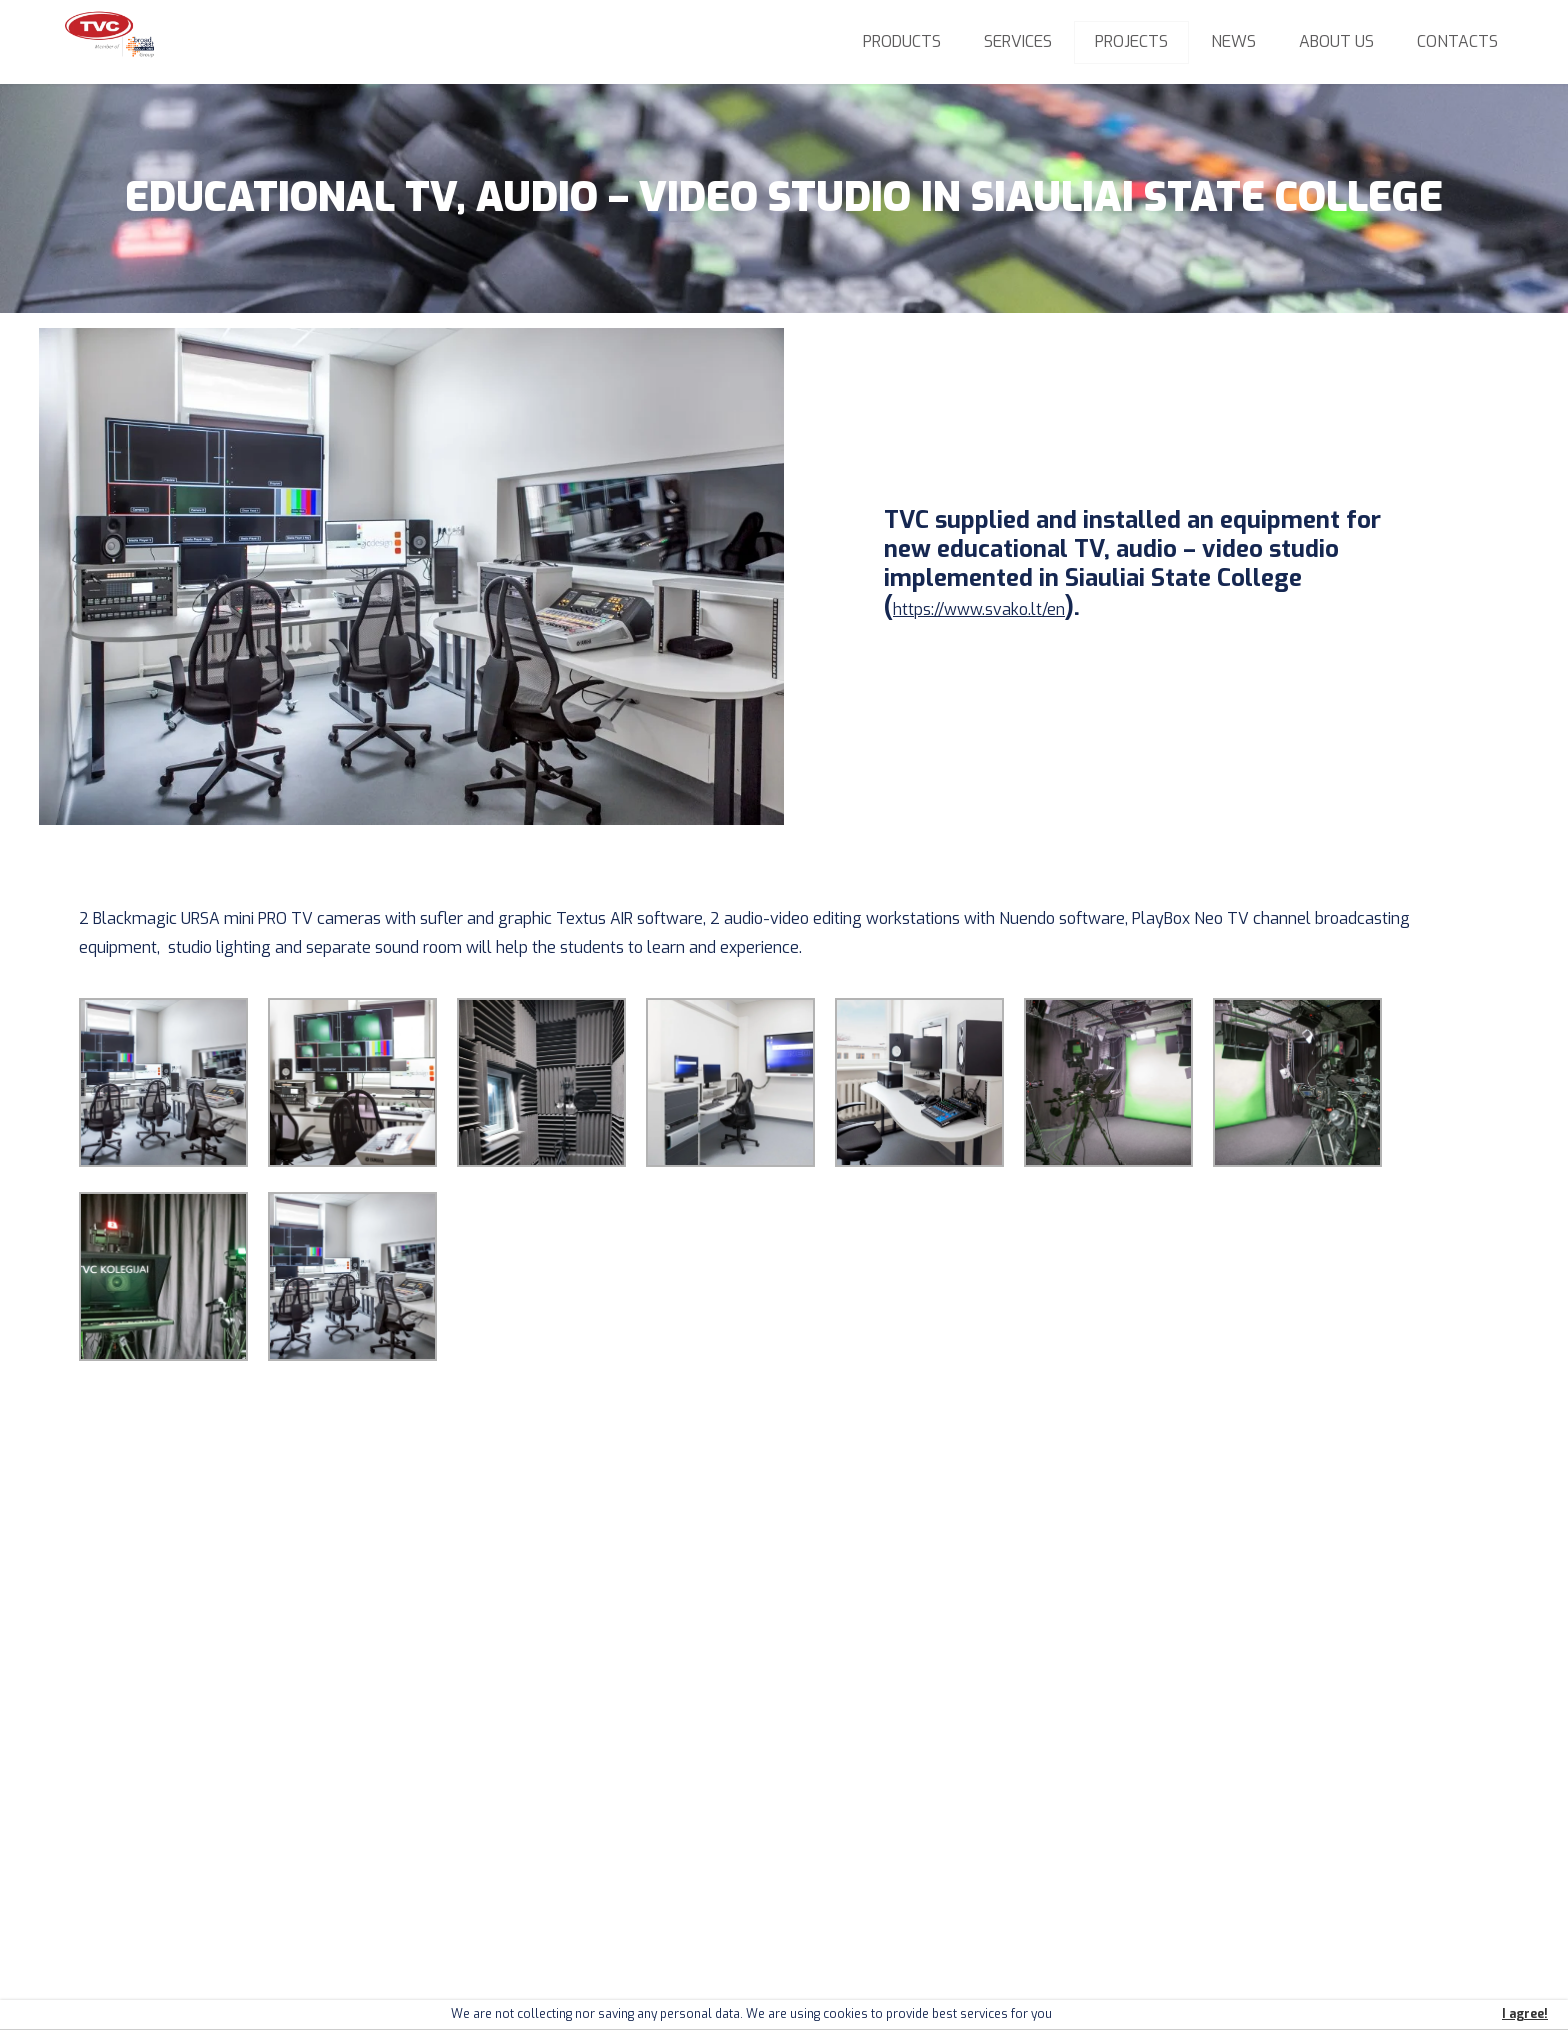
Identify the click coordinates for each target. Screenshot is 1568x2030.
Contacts (1457, 41)
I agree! (1525, 2014)
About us (1336, 41)
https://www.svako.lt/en (979, 609)
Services (1018, 41)
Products (902, 41)
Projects (1131, 41)
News (1233, 41)
